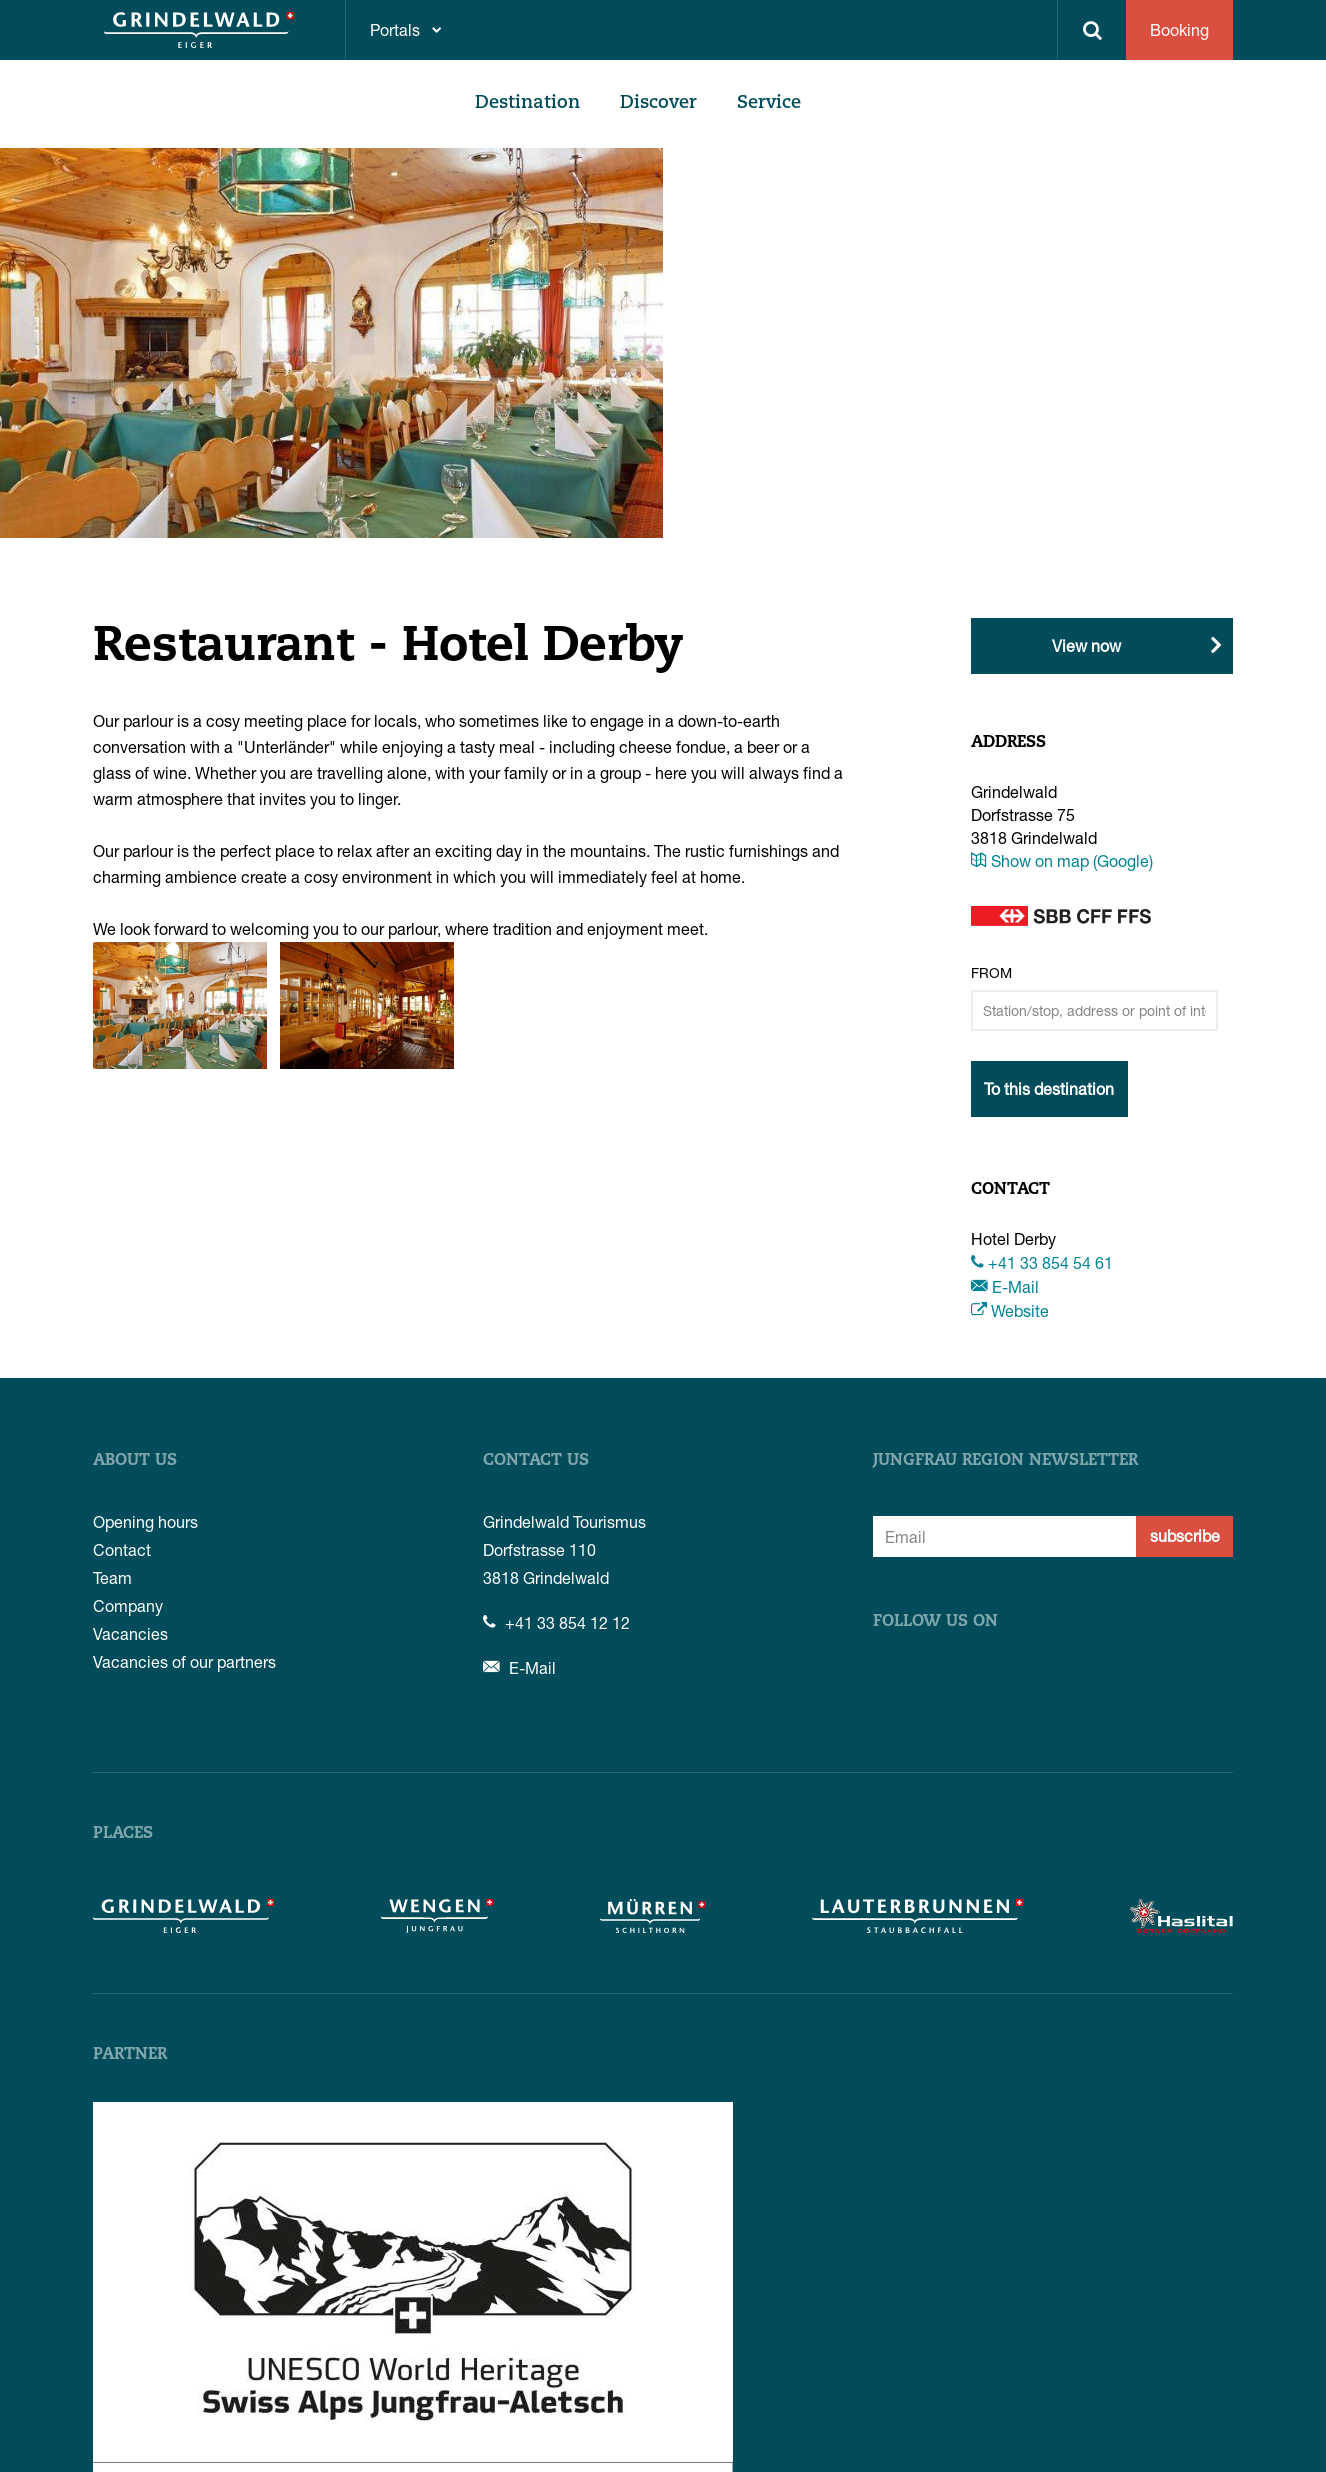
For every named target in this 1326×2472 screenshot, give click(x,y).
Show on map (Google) (1062, 860)
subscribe (1185, 1535)
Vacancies (130, 1633)
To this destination (1049, 1088)
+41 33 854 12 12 (556, 1622)
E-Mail (1005, 1286)
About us (135, 1461)
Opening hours (145, 1521)
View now (1086, 645)
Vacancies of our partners (184, 1661)
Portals (395, 29)
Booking (1179, 29)
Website (1010, 1310)
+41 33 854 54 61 (1042, 1262)
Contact (122, 1549)
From (991, 972)
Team (112, 1577)
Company (128, 1605)
